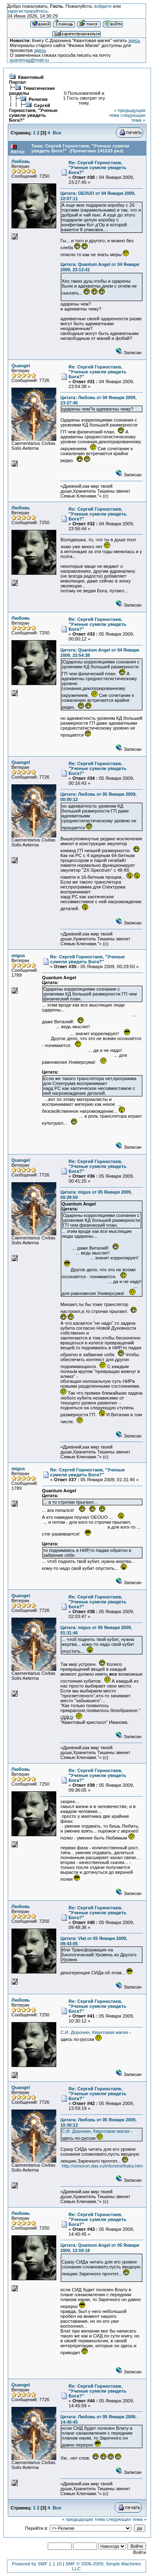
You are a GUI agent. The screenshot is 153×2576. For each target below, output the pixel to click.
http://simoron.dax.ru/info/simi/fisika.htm (102, 2165)
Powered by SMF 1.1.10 (37, 2563)
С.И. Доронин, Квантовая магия (94, 2032)
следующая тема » (132, 118)
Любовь (20, 161)
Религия (38, 99)
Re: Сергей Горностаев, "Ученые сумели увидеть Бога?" (97, 167)
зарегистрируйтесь (27, 11)
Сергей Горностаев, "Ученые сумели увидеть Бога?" (33, 113)
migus (18, 955)
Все (57, 132)
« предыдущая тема (83, 2519)
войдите (103, 6)
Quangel (20, 365)
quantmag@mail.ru (29, 60)
